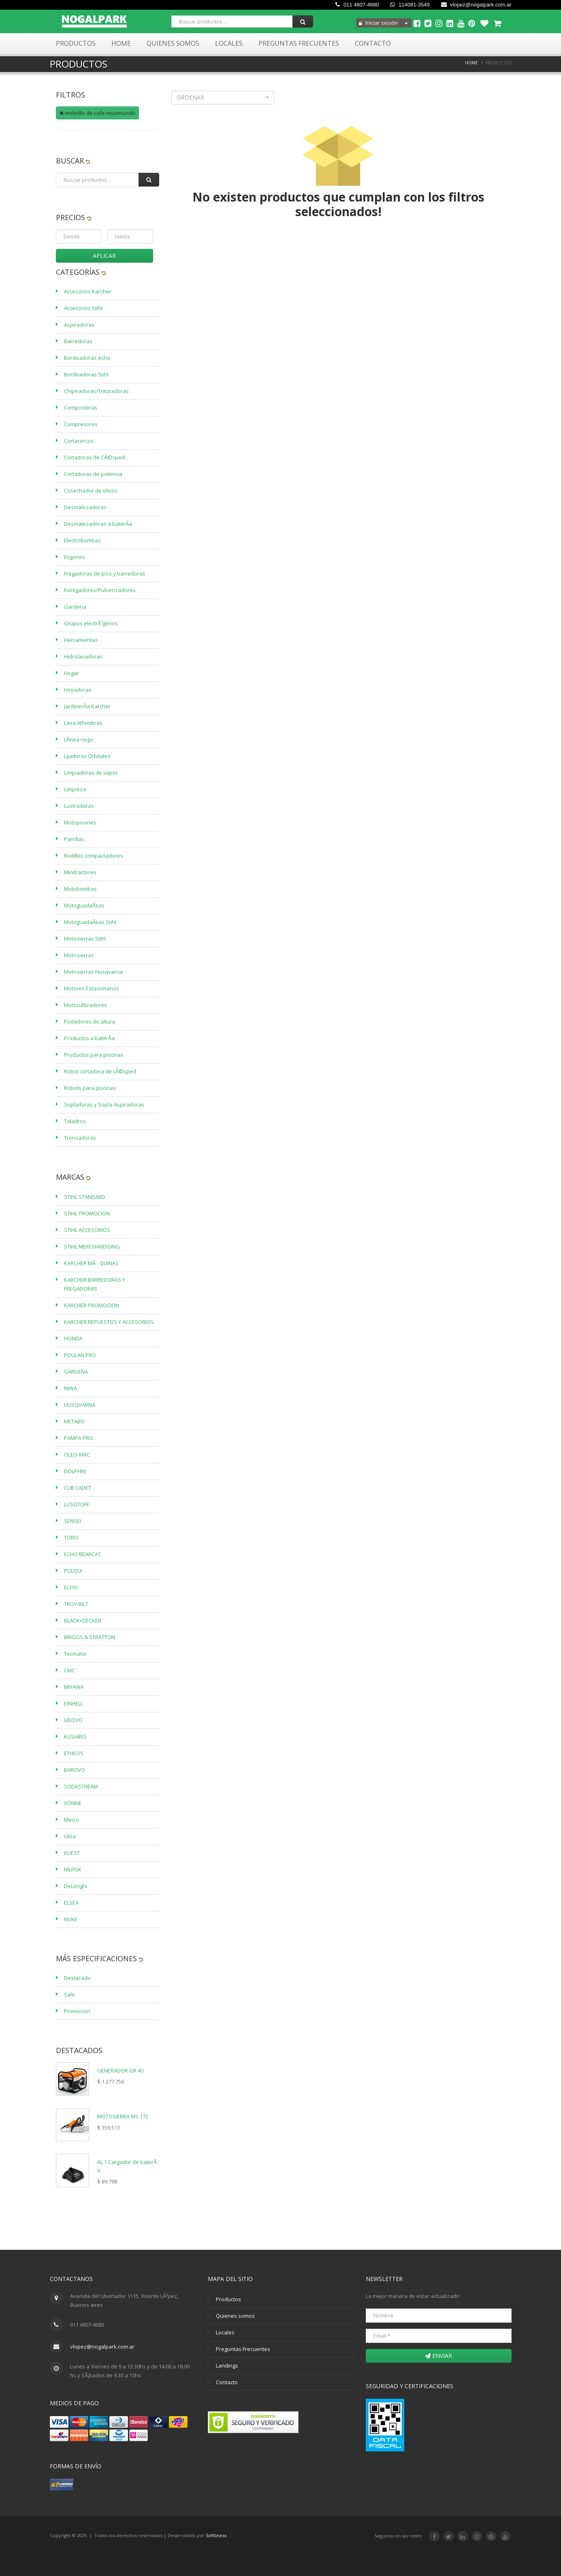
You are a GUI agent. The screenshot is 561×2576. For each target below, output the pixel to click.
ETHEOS (73, 1753)
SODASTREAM (81, 1786)
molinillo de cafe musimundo (97, 113)
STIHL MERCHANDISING (92, 1246)
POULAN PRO (80, 1355)
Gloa (70, 1836)
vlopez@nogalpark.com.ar (476, 5)
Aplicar (104, 255)
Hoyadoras (78, 689)
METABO (74, 1421)
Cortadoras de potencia (93, 474)
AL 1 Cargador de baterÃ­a (127, 2166)
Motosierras (79, 955)
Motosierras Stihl (85, 938)
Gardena (75, 606)
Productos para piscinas (94, 1054)
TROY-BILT (76, 1604)
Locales (229, 43)
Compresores (81, 424)
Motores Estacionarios (91, 988)
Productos (76, 43)
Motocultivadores (85, 1005)
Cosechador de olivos (90, 490)
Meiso (71, 1819)
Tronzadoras (80, 1137)
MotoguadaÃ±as (84, 905)
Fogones (74, 557)
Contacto (373, 43)
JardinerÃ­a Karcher (87, 706)
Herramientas (81, 639)
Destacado (77, 1977)
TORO (71, 1537)
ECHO (71, 1587)
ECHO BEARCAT (82, 1554)
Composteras (80, 407)
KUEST (72, 1852)
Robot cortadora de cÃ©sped (100, 1071)
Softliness (216, 2535)
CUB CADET (77, 1487)
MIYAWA (74, 1686)
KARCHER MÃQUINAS (91, 1263)
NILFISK (72, 1869)
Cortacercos (79, 440)
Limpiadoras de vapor (91, 772)
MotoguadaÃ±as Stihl (90, 922)
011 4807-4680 (357, 5)
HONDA (73, 1338)
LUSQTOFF (76, 1504)
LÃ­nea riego (78, 739)
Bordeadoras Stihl (86, 374)
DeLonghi (75, 1886)
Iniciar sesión (378, 22)
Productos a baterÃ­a (89, 1038)
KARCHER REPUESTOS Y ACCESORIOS (109, 1321)
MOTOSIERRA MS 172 (122, 2116)
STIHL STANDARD (84, 1196)
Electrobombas (82, 540)
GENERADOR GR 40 (120, 2070)
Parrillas (74, 839)
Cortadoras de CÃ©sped (94, 457)
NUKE (70, 1919)
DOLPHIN (75, 1471)
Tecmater (75, 1653)
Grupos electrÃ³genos (91, 623)
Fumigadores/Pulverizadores (100, 590)
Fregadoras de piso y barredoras (104, 573)
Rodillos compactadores (93, 855)
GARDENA (76, 1371)
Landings (227, 2365)
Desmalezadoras (85, 507)
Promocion (77, 2011)
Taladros (75, 1121)
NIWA (70, 1388)
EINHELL (73, 1703)
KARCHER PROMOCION (91, 1305)
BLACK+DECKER (82, 1620)
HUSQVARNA (79, 1404)
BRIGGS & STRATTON (89, 1637)
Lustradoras (79, 805)
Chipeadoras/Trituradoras (96, 391)
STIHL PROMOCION (87, 1213)
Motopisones (80, 822)
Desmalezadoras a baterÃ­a (98, 523)
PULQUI (73, 1570)
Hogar (71, 673)
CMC (69, 1670)
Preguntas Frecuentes (298, 43)
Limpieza (75, 789)
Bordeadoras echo (87, 357)
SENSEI (72, 1521)
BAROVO (74, 1769)
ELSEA (71, 1902)
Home (121, 43)
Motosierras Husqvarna (93, 971)
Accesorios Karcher (87, 291)
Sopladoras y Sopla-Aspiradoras (104, 1104)
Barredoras (78, 341)
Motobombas (80, 888)
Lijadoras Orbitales (87, 756)
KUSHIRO (75, 1736)
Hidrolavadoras (83, 656)
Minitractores (80, 872)
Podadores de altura (89, 1021)
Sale (69, 1994)
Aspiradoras (79, 324)
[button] (223, 97)
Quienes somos (235, 2315)
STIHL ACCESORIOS (87, 1230)
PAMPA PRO (78, 1438)
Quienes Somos (173, 43)
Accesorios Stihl (83, 308)
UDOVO (73, 1720)
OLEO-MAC (77, 1454)
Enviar (438, 2355)
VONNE (72, 1803)
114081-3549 (409, 5)
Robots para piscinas (90, 1088)
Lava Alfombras (83, 722)
